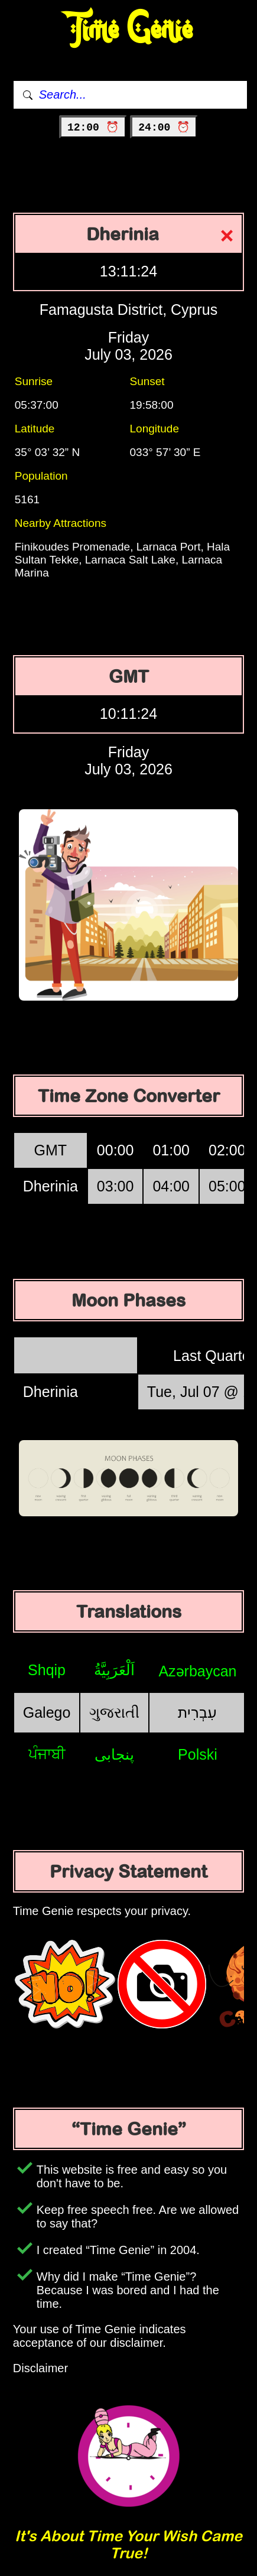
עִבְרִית (197, 1712)
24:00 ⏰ (164, 127)
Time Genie (128, 30)
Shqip (47, 1670)
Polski (197, 1754)
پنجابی (114, 1754)
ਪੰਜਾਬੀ (47, 1753)
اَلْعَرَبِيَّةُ (114, 1670)
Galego (47, 1712)
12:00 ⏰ (93, 127)
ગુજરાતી (114, 1712)
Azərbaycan (197, 1671)
